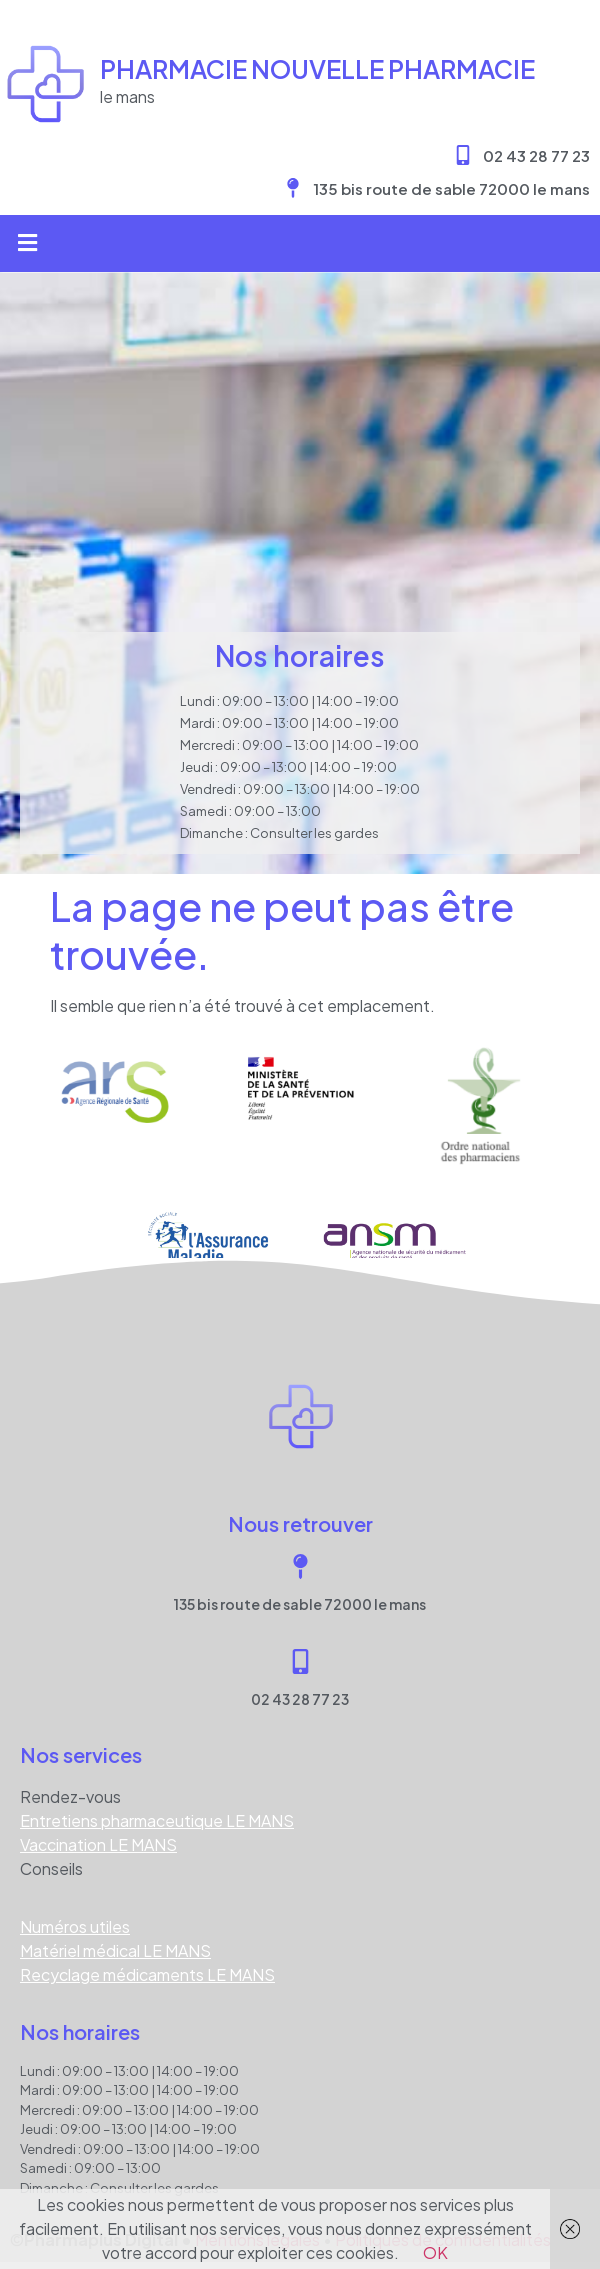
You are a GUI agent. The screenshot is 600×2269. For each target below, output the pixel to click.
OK (435, 2252)
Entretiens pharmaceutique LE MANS (157, 1820)
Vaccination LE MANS (98, 1844)
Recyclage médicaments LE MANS (147, 1974)
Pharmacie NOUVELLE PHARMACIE (317, 69)
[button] (27, 243)
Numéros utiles (75, 1926)
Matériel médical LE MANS (115, 1950)
